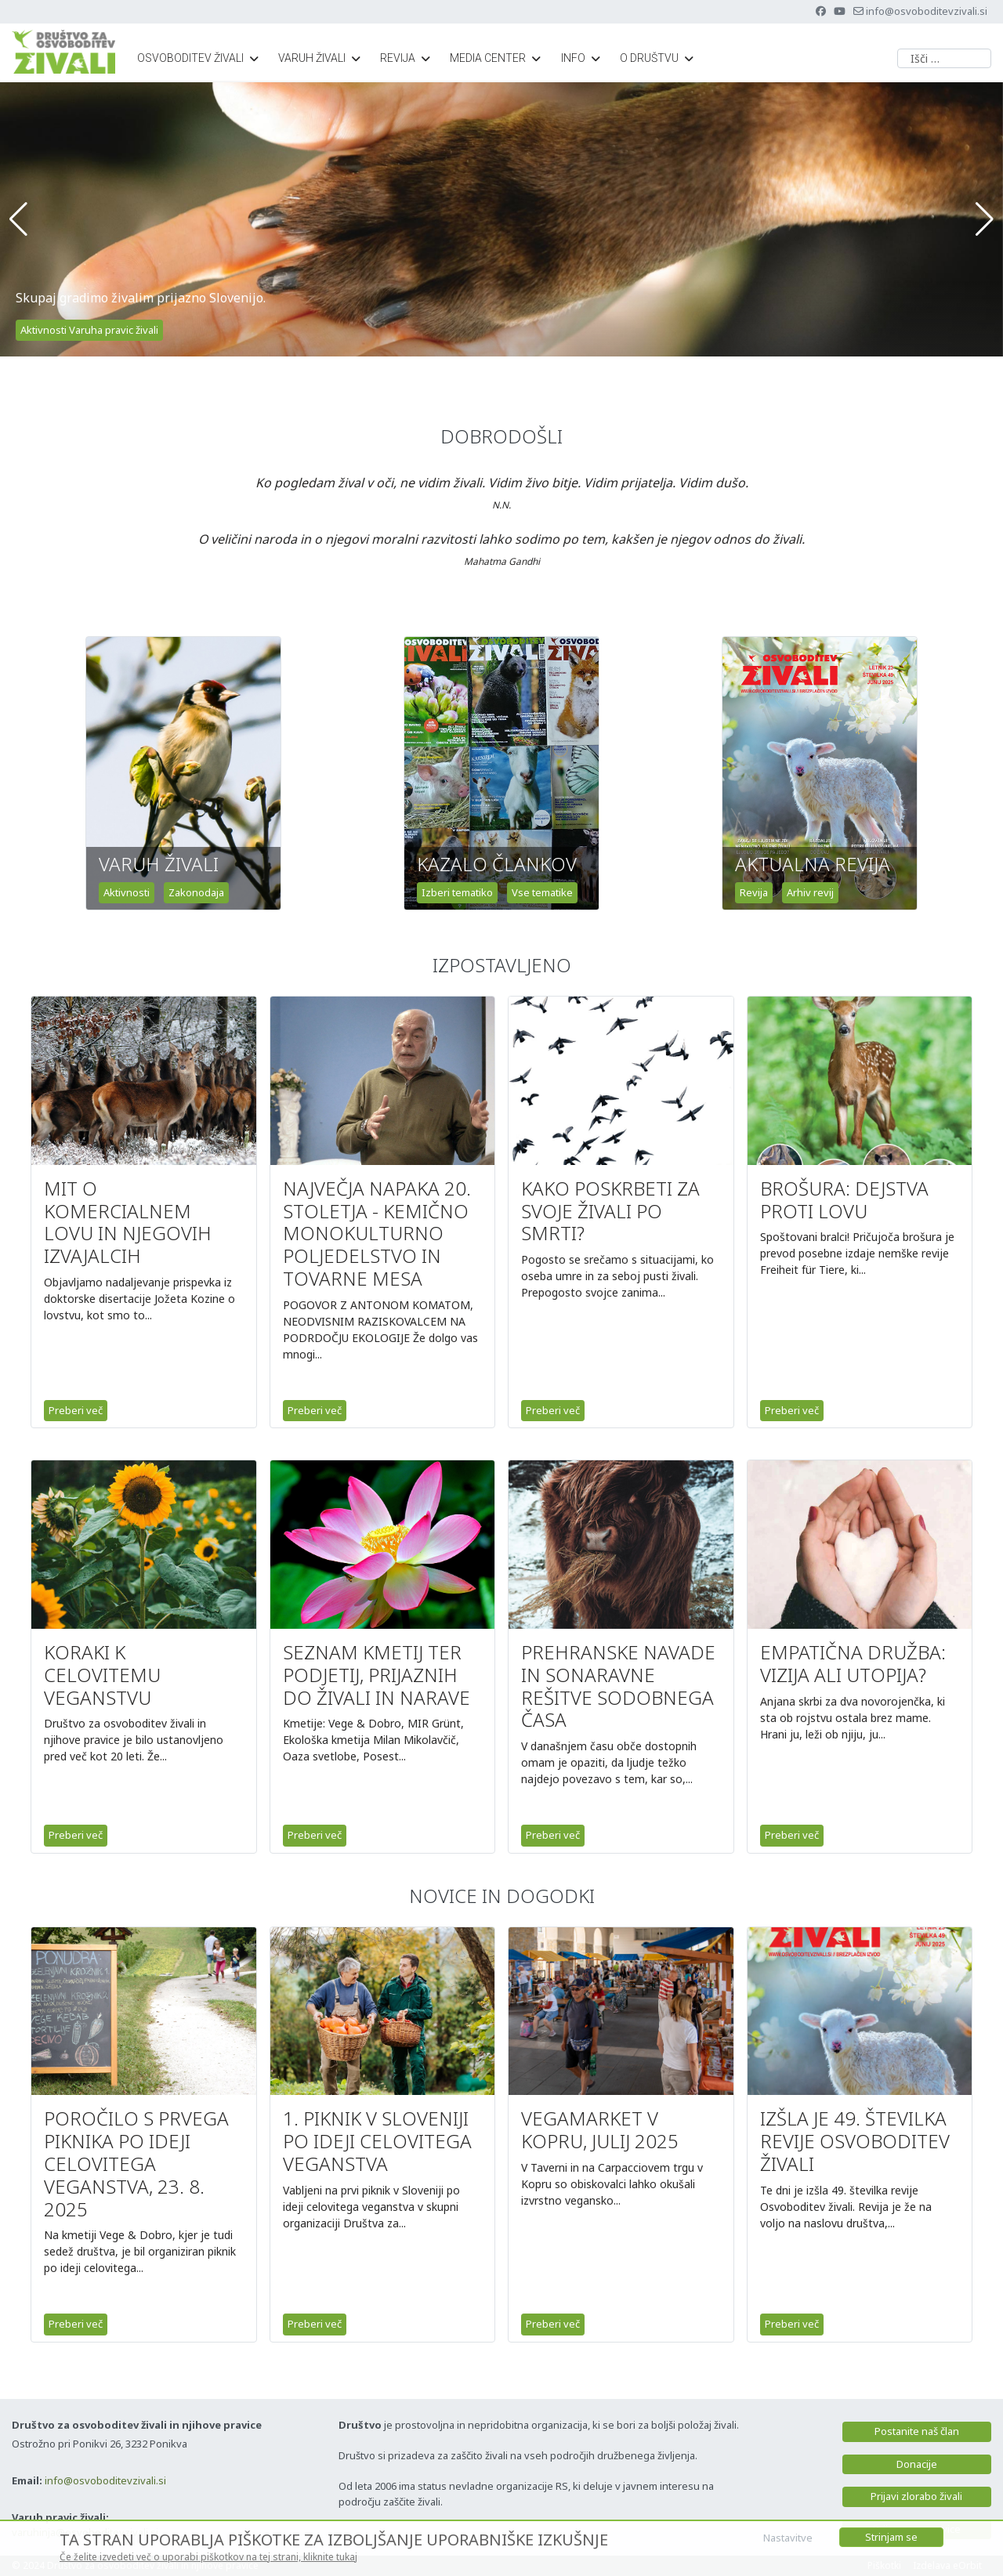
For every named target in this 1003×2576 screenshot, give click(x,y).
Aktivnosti (126, 892)
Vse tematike (542, 892)
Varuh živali (312, 58)
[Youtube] (839, 11)
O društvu (649, 58)
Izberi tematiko (457, 892)
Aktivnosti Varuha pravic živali (89, 330)
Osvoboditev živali (190, 58)
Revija (397, 58)
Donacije (916, 2464)
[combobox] (944, 58)
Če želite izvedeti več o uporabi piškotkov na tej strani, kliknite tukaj (208, 2556)
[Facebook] (821, 11)
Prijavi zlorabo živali (916, 2496)
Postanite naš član (916, 2431)
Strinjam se (891, 2537)
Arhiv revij (810, 892)
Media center (488, 58)
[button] (18, 219)
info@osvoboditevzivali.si (926, 11)
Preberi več (76, 1410)
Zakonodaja (196, 892)
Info (573, 58)
